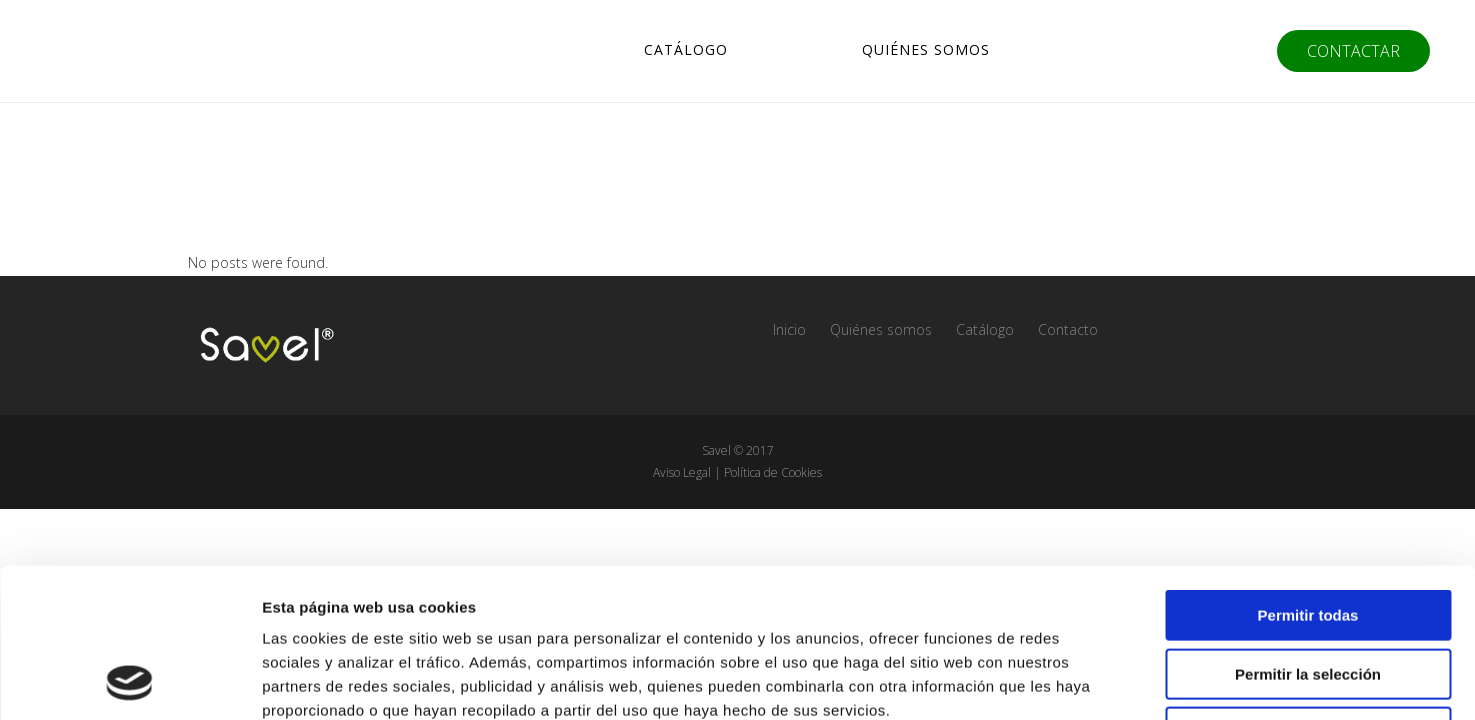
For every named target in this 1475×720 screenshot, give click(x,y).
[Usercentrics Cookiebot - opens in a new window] (129, 681)
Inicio (789, 329)
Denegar (1308, 592)
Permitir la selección (1308, 534)
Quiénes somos (881, 329)
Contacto (1068, 329)
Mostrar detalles (1082, 680)
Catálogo (985, 329)
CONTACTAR (1353, 51)
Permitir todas (1308, 475)
